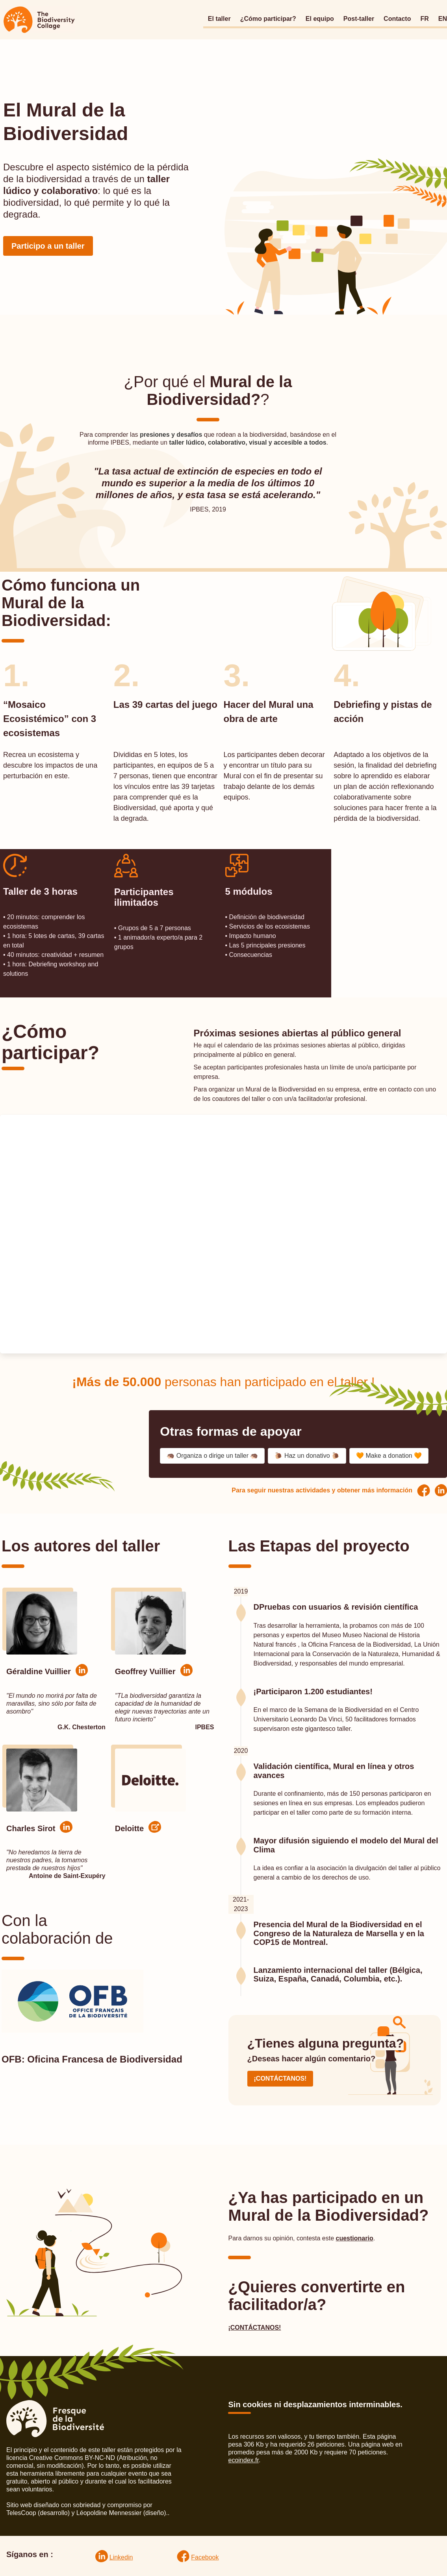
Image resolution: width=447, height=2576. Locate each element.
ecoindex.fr (243, 2460)
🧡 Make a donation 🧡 (389, 1455)
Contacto (397, 18)
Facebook (205, 2557)
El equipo (320, 18)
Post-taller (358, 18)
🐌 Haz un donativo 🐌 (307, 1455)
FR (424, 18)
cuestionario (354, 2238)
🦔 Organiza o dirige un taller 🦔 (212, 1455)
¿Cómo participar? (268, 18)
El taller (219, 18)
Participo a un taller (48, 246)
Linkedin (121, 2557)
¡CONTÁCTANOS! (280, 2078)
